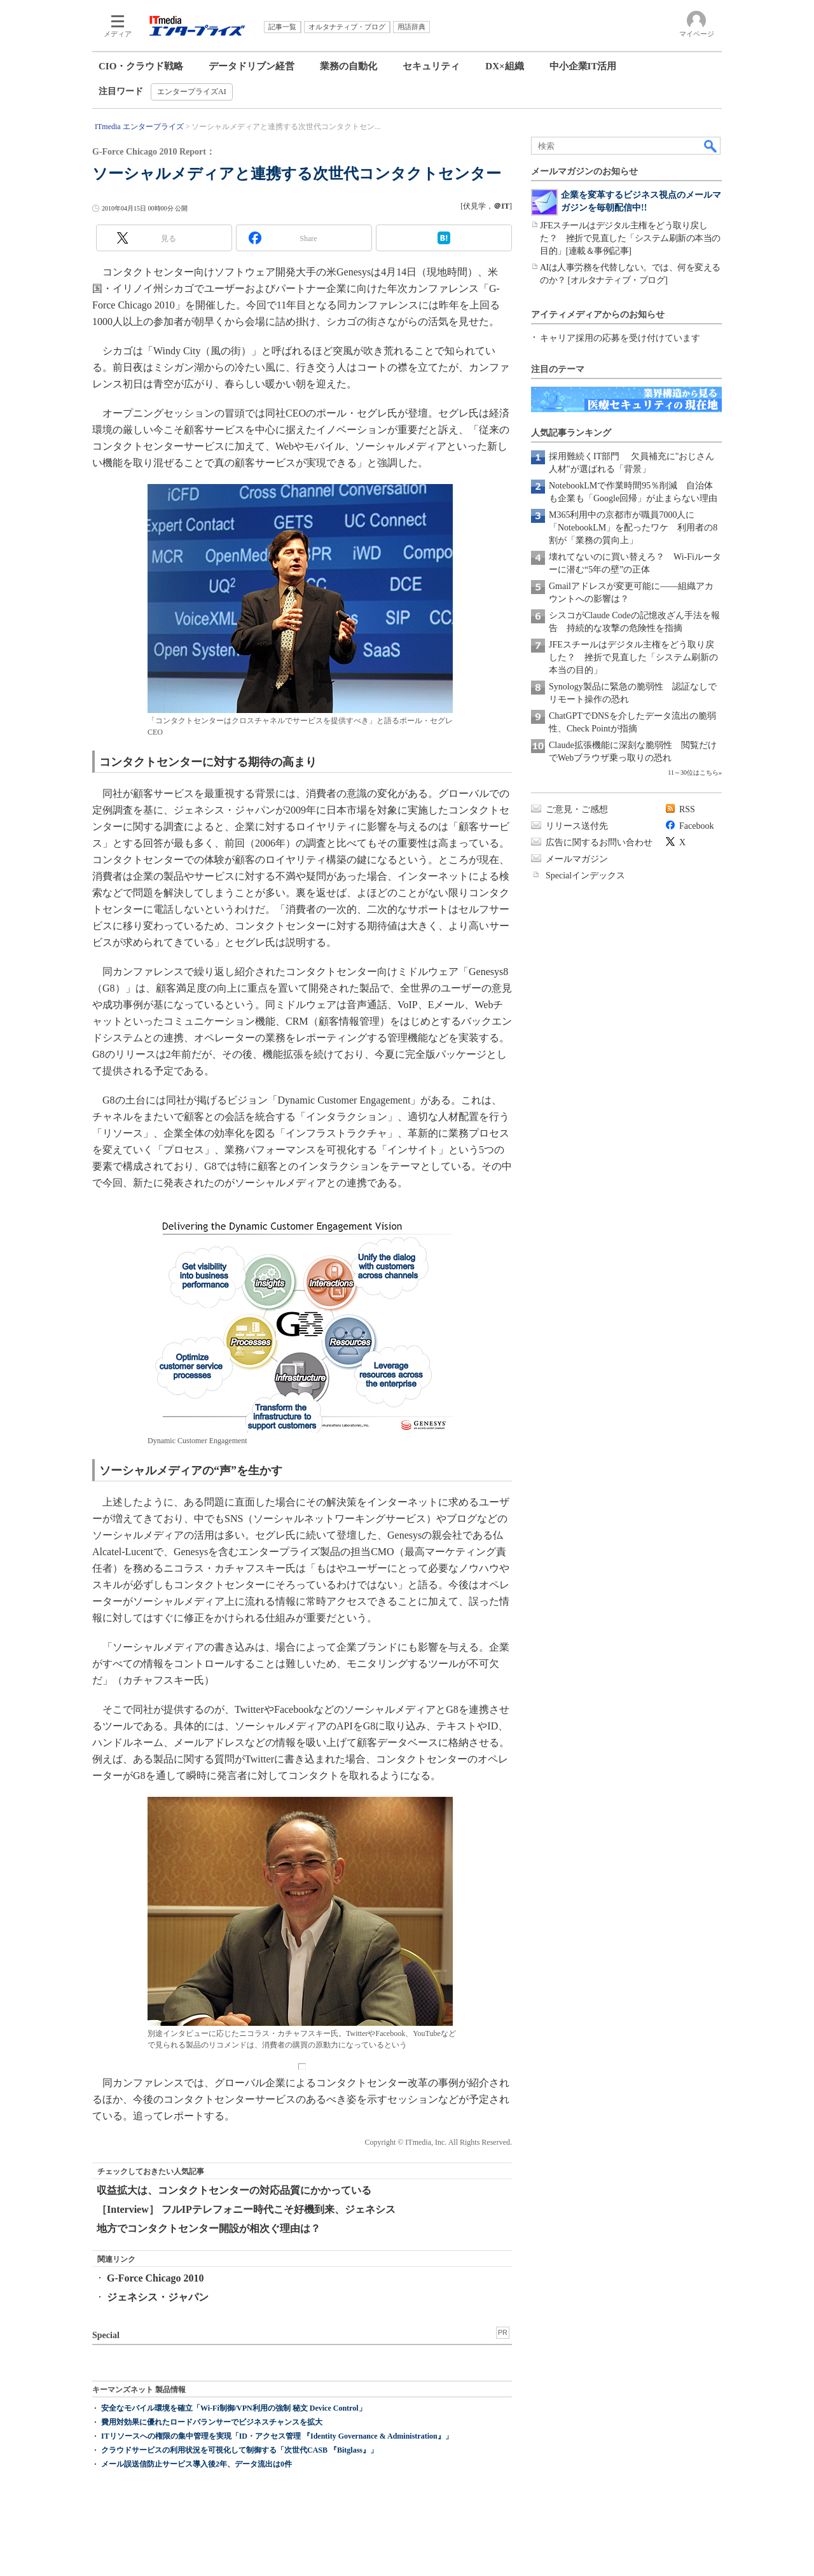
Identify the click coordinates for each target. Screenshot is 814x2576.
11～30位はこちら (693, 772)
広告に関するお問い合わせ (599, 842)
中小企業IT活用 (583, 66)
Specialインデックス (585, 875)
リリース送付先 (577, 826)
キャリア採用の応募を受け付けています (620, 338)
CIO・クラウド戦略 (141, 66)
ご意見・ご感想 (577, 809)
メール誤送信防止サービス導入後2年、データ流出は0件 (196, 2464)
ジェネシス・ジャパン (158, 2297)
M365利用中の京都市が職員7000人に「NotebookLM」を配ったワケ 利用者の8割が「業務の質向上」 (633, 527)
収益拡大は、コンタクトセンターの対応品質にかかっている (234, 2190)
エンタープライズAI (191, 91)
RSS (687, 809)
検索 (711, 146)
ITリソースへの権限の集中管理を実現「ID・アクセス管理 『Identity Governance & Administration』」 (277, 2436)
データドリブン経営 (251, 66)
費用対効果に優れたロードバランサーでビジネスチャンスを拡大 (211, 2422)
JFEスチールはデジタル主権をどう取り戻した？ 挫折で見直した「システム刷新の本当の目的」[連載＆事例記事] (630, 238)
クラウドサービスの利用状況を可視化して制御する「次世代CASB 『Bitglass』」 (239, 2450)
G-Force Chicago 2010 (155, 2278)
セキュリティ (431, 66)
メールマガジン (577, 859)
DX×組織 (504, 66)
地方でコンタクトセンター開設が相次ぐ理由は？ (209, 2228)
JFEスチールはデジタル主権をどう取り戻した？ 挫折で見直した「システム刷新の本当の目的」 (633, 657)
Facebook (696, 826)
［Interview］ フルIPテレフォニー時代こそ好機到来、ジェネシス (246, 2209)
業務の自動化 (348, 66)
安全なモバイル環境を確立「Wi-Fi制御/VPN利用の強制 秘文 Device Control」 (233, 2408)
